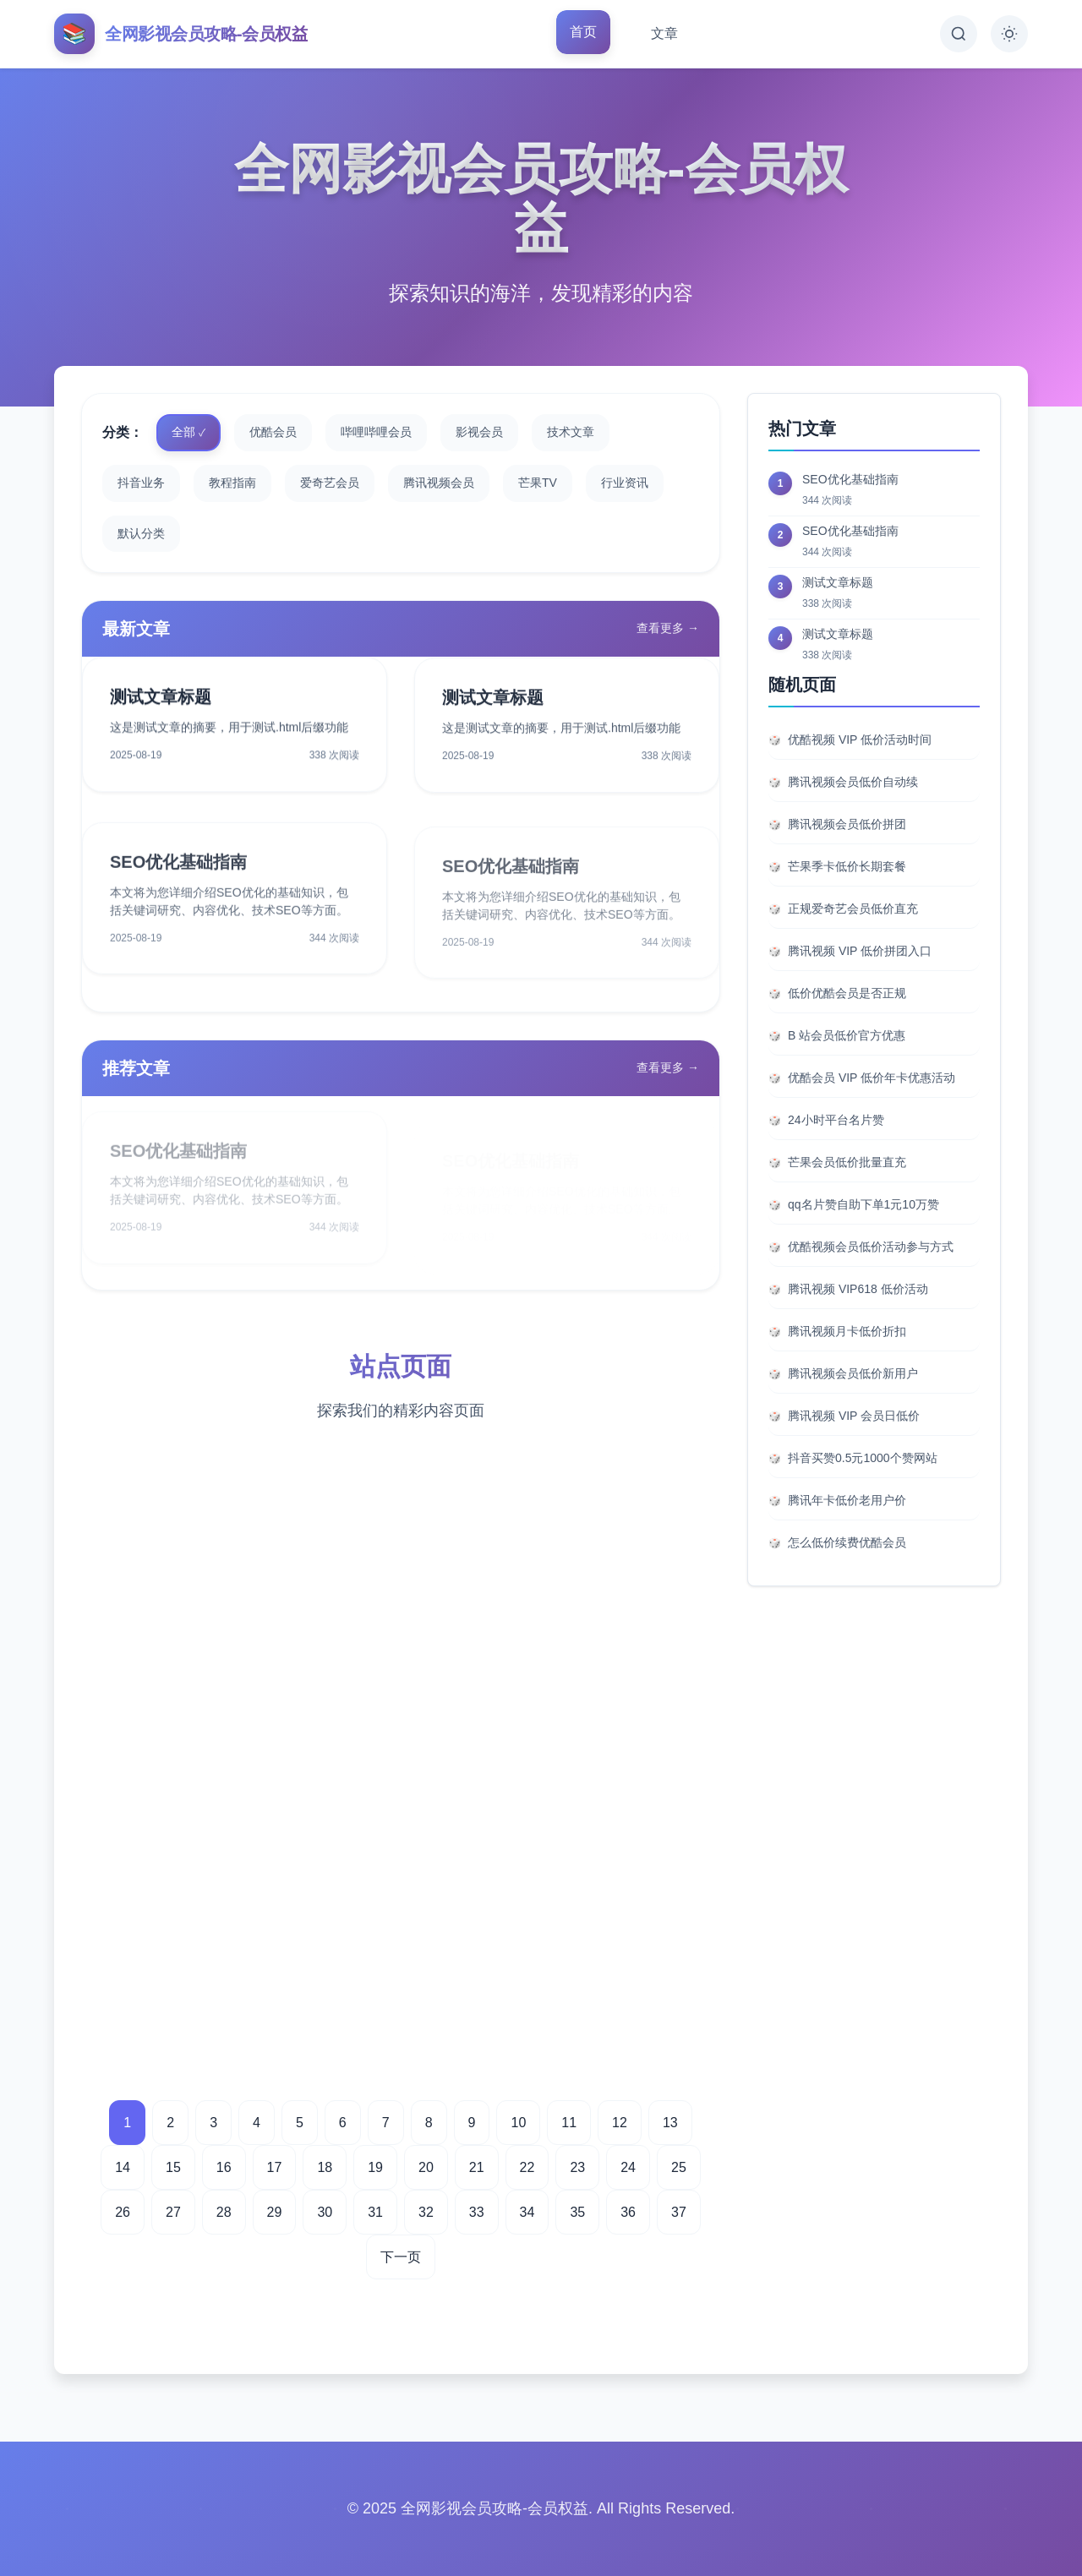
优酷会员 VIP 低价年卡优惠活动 (871, 1077)
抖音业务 (141, 482)
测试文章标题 (160, 702)
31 (375, 2212)
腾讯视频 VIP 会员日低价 (854, 1415)
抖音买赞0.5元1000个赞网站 (862, 1458)
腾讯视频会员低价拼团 (847, 824)
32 (426, 2212)
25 (678, 2167)
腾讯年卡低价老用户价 (847, 1500)
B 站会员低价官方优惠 (846, 1035)
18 (324, 2167)
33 (476, 2212)
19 (375, 2167)
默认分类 (141, 533)
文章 (664, 33)
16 (224, 2167)
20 (426, 2167)
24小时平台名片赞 (836, 1120)
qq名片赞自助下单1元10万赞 (863, 1204)
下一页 (400, 2257)
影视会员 (479, 432)
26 (122, 2212)
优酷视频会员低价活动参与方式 (871, 1246)
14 (122, 2167)
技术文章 (570, 432)
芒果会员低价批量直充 (847, 1162)
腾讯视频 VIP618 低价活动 (858, 1289)
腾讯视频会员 (438, 482)
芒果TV (537, 482)
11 (569, 2122)
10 (518, 2122)
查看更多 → (668, 628)
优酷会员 (273, 432)
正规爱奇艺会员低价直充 (853, 908)
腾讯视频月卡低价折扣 (847, 1331)
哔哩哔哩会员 (376, 432)
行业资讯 (624, 482)
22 (527, 2167)
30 (324, 2212)
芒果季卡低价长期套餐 (847, 866)
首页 (583, 32)
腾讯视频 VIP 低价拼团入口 (860, 951)
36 (628, 2212)
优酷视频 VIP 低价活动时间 (860, 739)
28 (224, 2212)
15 (173, 2167)
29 (274, 2212)
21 (476, 2167)
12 (619, 2122)
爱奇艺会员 (329, 482)
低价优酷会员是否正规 (847, 993)
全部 (183, 432)
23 (577, 2167)
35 (577, 2212)
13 (670, 2122)
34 (527, 2212)
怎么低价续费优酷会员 (847, 1542)
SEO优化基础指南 (178, 876)
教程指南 (232, 482)
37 (678, 2212)
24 (628, 2167)
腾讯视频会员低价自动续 (853, 782)
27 (173, 2212)
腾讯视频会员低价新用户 (853, 1373)
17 (274, 2167)
